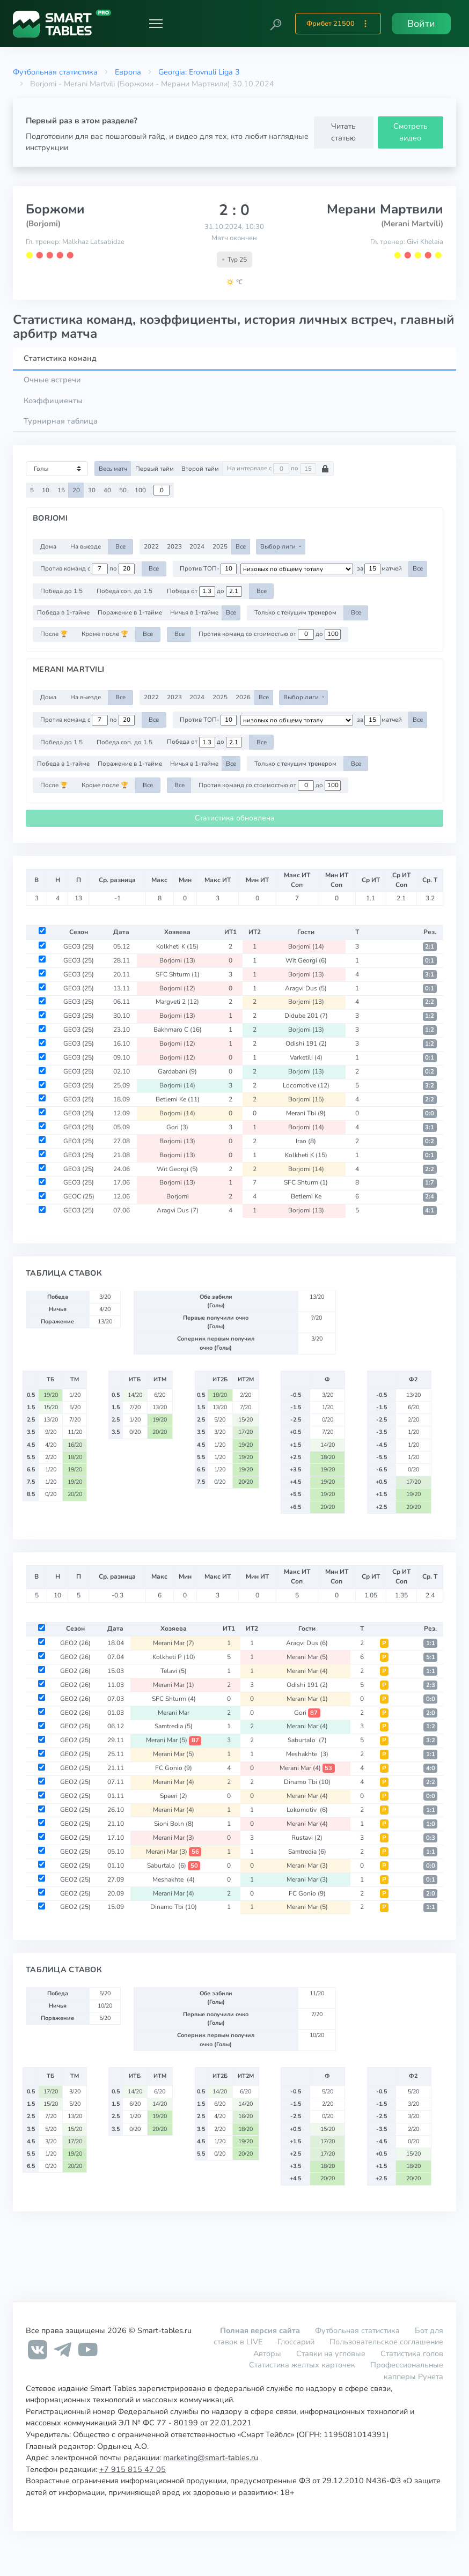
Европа (128, 71)
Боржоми (55, 209)
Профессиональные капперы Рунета (406, 2370)
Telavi (173, 1671)
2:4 (429, 1197)
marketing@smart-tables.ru (210, 2457)
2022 (151, 546)
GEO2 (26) (75, 1643)
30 (92, 490)
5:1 (430, 1657)
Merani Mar (173, 1643)
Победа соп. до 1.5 (124, 591)
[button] (275, 23)
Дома (48, 546)
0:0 (429, 1113)
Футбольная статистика (55, 71)
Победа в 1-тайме (63, 612)
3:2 (429, 1086)
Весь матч (113, 468)
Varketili (306, 1057)
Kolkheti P (173, 1657)
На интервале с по (278, 468)
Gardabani (177, 1071)
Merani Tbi (306, 1113)
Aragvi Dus (306, 988)
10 (45, 490)
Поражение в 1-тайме (130, 612)
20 (76, 490)
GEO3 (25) (78, 946)
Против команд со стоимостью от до (270, 634)
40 (107, 490)
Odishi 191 (306, 1043)
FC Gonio (173, 1768)
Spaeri (173, 1796)
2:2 (429, 1002)
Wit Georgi (306, 960)
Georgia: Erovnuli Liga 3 (199, 71)
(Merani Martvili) (412, 223)
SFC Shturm (178, 974)
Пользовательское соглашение (386, 2341)
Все (120, 546)
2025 (220, 546)
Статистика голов (411, 2353)
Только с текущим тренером (295, 612)
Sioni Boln (174, 1823)
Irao (306, 1141)
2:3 (430, 1685)
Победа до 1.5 (61, 591)
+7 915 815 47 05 (132, 2469)
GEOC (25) (78, 1196)
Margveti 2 (177, 1001)
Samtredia (174, 1726)
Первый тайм (154, 468)
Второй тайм (200, 468)
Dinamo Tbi (307, 1782)
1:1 (430, 1643)
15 (61, 490)
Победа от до (204, 591)
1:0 (430, 1824)
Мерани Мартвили (385, 209)
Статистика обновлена (235, 818)
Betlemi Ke (178, 1099)
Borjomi (306, 946)
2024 (196, 546)
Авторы (267, 2353)
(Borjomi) (43, 223)
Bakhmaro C (177, 1029)
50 (123, 490)
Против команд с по (87, 569)
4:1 (429, 1210)
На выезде (85, 546)
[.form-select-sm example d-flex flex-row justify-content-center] (296, 569)
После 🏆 (54, 634)
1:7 (429, 1183)
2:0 (430, 1713)
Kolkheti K (177, 946)
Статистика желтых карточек (302, 2364)
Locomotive (306, 1085)
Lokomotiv (307, 1809)
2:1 (429, 947)
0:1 (429, 961)
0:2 (429, 1072)
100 (140, 490)
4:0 (430, 1768)
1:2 (429, 1016)
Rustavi (307, 1837)
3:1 (429, 975)
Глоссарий (295, 2341)
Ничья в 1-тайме (194, 612)
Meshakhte (307, 1754)
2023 (174, 546)
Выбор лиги (278, 546)
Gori (177, 1127)
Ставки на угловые (330, 2353)
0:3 (430, 1838)
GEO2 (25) (75, 1726)
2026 (243, 697)
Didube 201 (306, 1015)
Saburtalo (307, 1740)
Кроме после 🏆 (105, 634)
